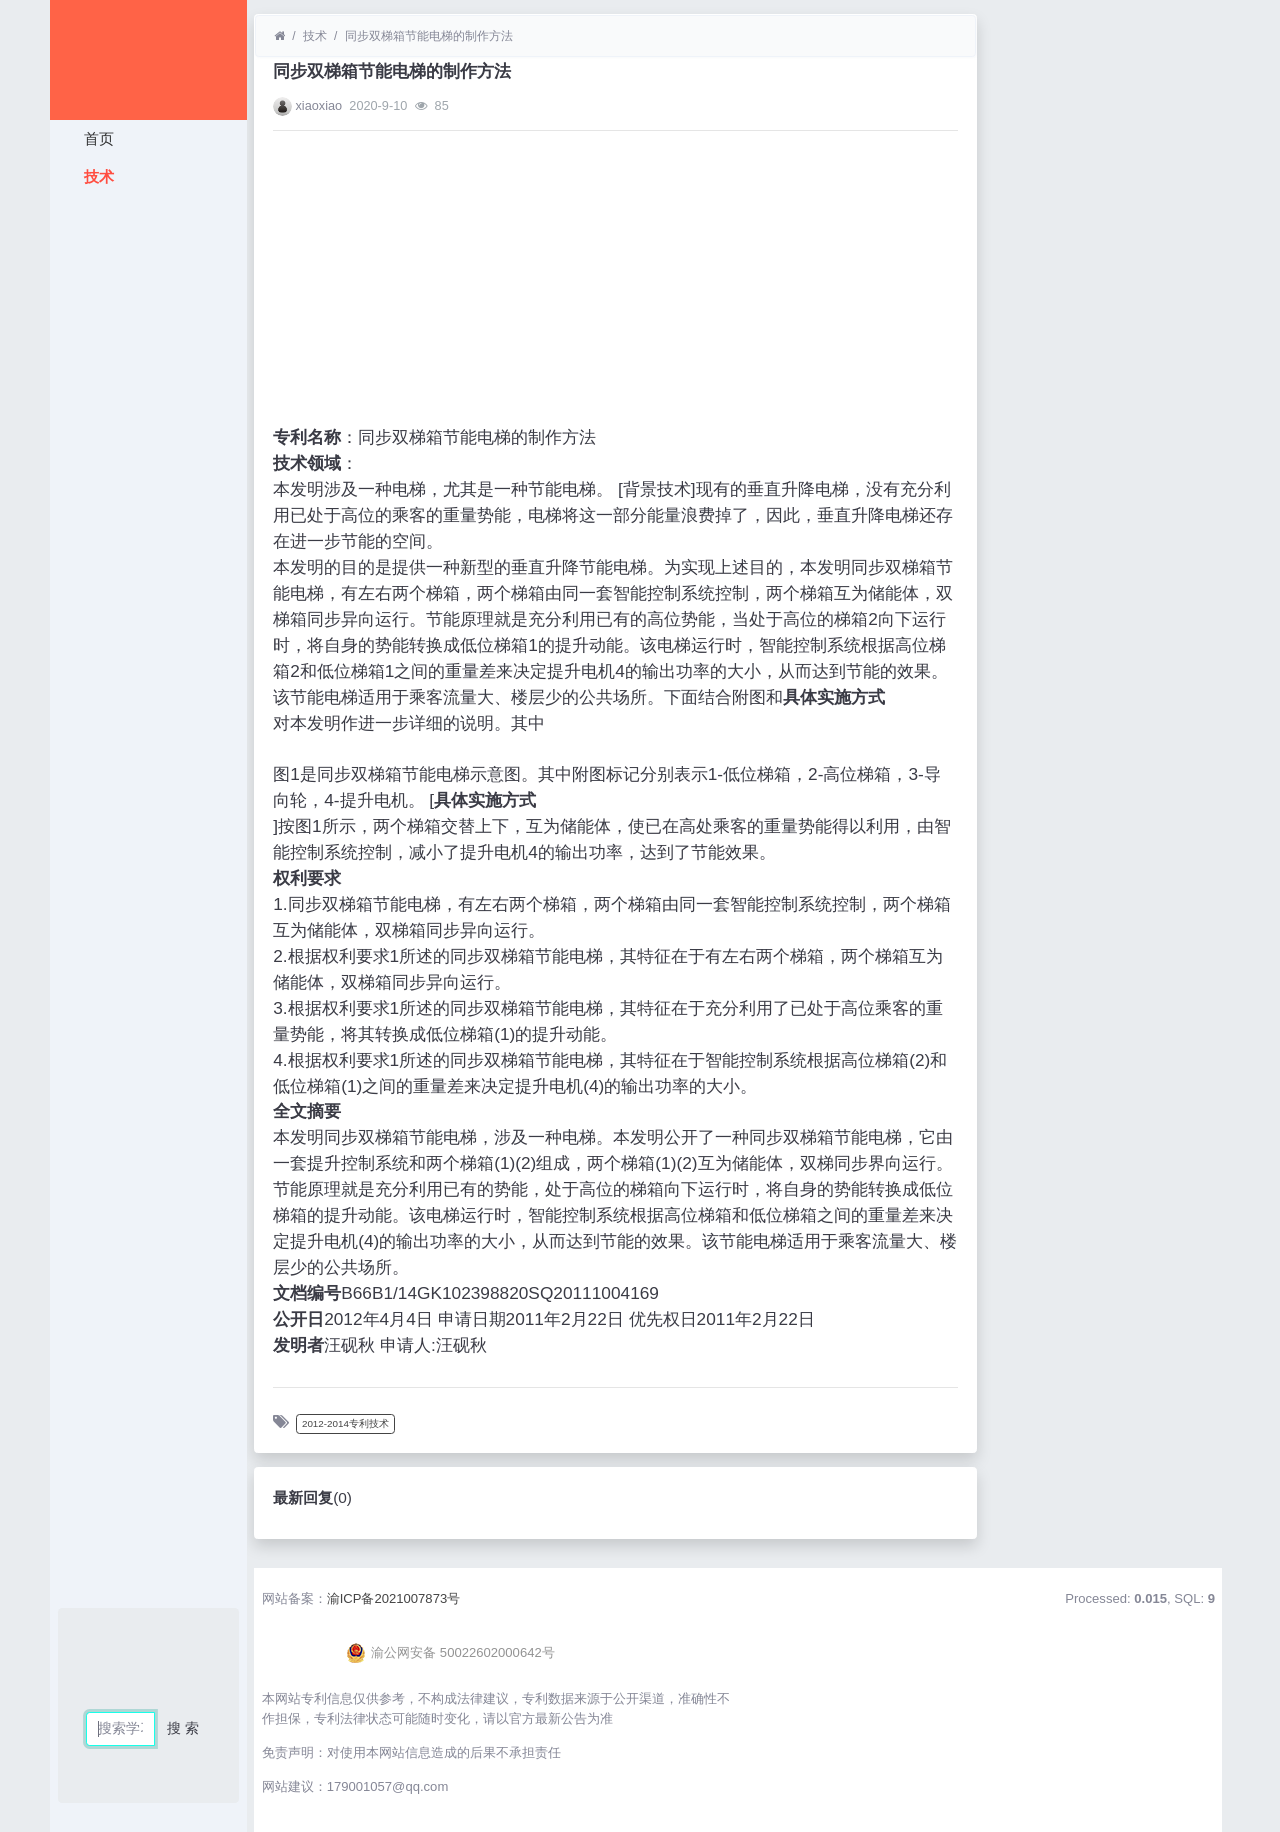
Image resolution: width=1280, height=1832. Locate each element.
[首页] (279, 36)
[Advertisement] (148, 495)
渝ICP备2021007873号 (394, 1598)
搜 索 (183, 1728)
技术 (96, 176)
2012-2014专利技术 (345, 1423)
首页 (96, 138)
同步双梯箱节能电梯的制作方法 (429, 36)
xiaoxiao (318, 105)
